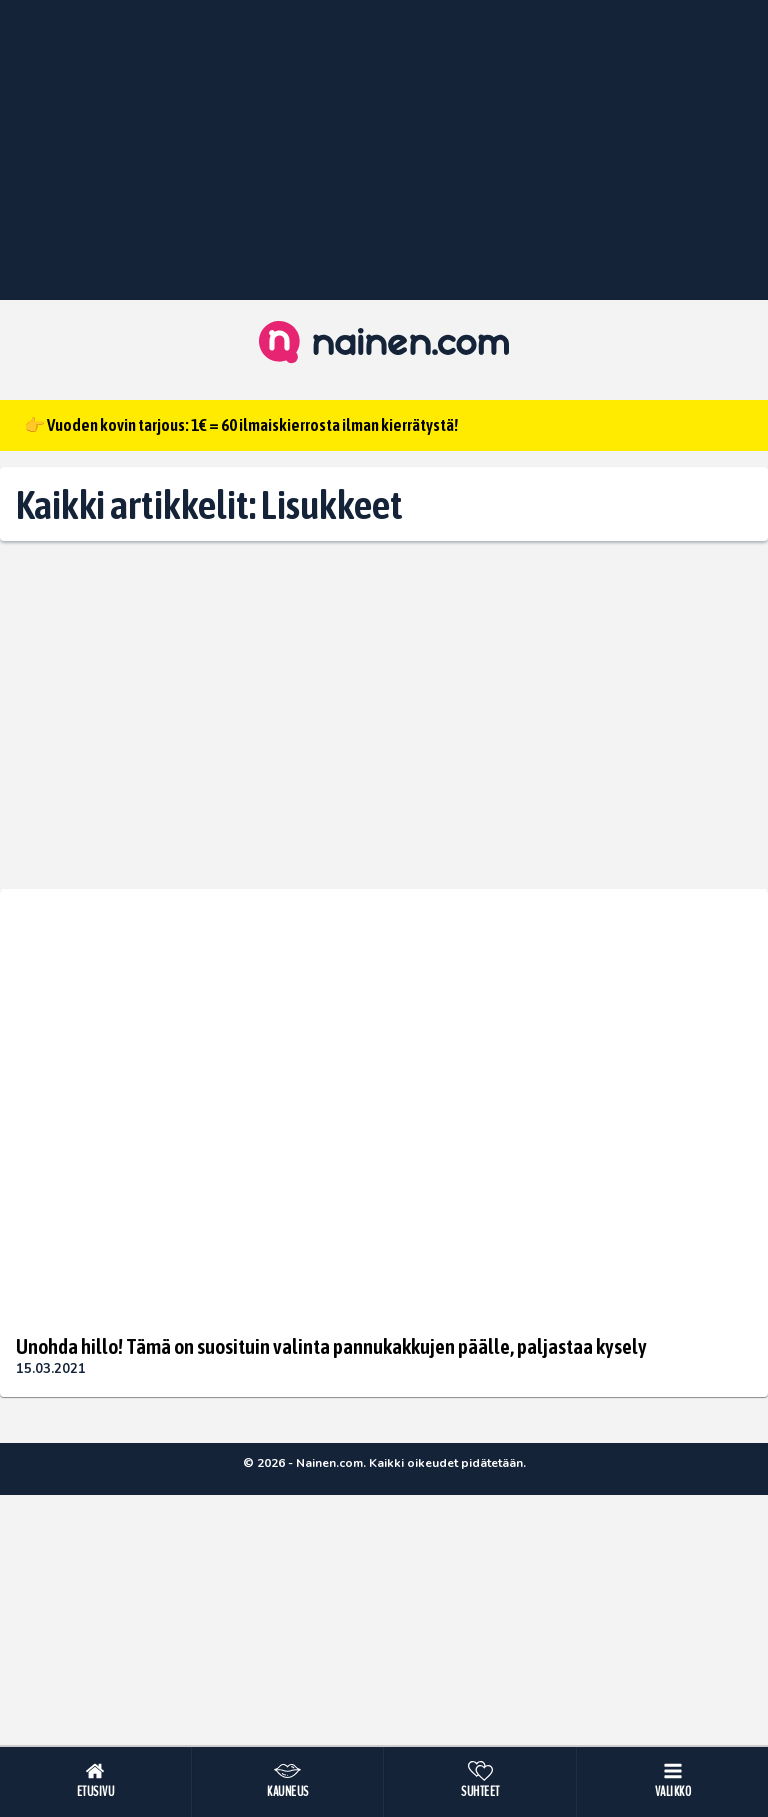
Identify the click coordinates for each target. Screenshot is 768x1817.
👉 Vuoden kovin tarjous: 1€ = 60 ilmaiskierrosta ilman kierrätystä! (241, 425)
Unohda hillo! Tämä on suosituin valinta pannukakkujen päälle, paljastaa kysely (331, 1346)
